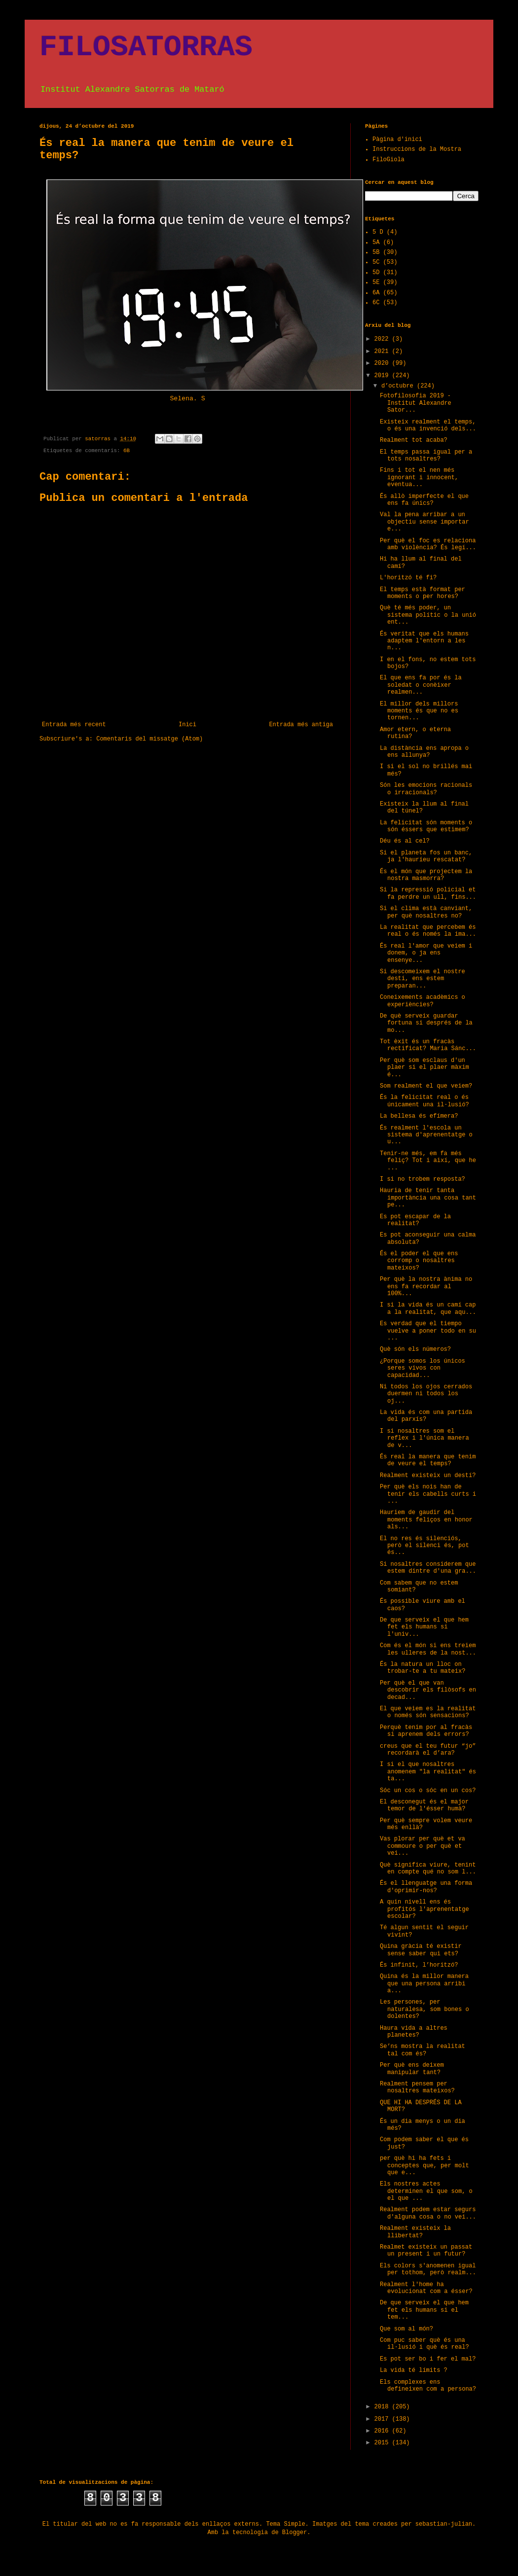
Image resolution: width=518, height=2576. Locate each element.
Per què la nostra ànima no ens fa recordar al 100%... (426, 1286)
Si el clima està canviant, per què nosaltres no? (426, 912)
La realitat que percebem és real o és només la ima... (428, 931)
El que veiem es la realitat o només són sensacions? (428, 1712)
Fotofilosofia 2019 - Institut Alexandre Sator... (415, 403)
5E (375, 282)
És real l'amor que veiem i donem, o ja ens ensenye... (426, 953)
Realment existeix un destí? (428, 1475)
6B (126, 451)
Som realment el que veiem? (426, 1086)
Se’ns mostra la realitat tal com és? (422, 2050)
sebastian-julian (443, 2524)
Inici (187, 724)
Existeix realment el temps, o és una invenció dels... (428, 425)
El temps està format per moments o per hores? (422, 593)
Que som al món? (406, 2329)
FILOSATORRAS (146, 47)
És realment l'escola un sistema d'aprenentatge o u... (426, 1135)
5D (375, 272)
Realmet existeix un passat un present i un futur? (426, 2251)
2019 (383, 375)
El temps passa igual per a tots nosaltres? (426, 455)
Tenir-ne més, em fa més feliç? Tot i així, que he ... (428, 1160)
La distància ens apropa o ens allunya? (424, 752)
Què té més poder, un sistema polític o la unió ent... (428, 615)
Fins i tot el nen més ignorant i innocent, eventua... (419, 477)
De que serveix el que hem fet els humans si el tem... (424, 2310)
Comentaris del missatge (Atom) (149, 739)
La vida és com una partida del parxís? (426, 1416)
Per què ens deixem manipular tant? (412, 2069)
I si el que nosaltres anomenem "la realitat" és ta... (428, 1771)
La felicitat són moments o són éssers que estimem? (426, 826)
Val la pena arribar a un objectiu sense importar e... (424, 521)
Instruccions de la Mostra (416, 149)
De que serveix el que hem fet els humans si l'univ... (424, 1627)
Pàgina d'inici (397, 139)
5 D (377, 232)
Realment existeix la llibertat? (415, 2232)
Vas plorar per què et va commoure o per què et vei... (422, 1846)
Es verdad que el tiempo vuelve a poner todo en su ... (428, 1330)
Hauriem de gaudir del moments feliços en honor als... (426, 1519)
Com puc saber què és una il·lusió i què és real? (424, 2344)
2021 (383, 351)
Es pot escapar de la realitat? (415, 1220)
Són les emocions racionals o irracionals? (426, 789)
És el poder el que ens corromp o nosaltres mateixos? (419, 1260)
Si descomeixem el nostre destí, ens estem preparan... (422, 978)
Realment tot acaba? (413, 440)
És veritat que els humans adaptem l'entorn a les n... (424, 641)
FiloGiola (388, 159)
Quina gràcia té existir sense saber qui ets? (421, 1950)
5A (375, 242)
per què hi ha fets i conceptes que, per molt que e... (424, 2165)
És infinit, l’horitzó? (419, 1965)
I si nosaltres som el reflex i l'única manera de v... (424, 1438)
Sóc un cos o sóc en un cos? (428, 1790)
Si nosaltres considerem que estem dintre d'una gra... (428, 1568)
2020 (383, 363)
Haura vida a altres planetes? (413, 2032)
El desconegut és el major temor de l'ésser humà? (424, 1805)
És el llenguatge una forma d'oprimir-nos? (426, 1887)
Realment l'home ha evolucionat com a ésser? (426, 2288)
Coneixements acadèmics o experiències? (422, 1001)
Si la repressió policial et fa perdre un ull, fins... (428, 893)
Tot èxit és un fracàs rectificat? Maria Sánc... (428, 1045)
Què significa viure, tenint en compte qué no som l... (428, 1868)
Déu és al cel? (405, 841)
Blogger (294, 2532)
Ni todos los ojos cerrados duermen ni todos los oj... (426, 1394)
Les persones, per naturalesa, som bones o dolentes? (424, 2009)
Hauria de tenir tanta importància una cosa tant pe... (428, 1197)
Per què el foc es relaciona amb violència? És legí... (428, 544)
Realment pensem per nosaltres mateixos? (417, 2087)
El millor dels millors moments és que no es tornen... (419, 711)
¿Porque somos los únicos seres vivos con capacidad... (422, 1368)
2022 (383, 339)
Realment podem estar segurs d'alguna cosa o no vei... (428, 2213)
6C (375, 302)
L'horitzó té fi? (408, 577)
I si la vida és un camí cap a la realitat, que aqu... (428, 1308)
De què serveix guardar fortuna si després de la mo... (426, 1023)
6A (375, 292)
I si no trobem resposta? (422, 1179)
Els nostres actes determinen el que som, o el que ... (426, 2191)
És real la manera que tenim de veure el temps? (428, 1460)
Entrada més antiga (301, 724)
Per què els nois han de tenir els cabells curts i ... (428, 1494)
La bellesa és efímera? (419, 1116)
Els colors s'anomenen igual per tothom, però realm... (428, 2269)
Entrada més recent (74, 724)
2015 (383, 2442)
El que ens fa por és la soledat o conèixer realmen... (421, 685)
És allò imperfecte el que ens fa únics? (424, 500)
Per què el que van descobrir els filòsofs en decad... (428, 1690)
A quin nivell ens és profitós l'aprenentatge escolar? (424, 1909)
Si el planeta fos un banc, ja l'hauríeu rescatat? (426, 856)
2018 (383, 2406)
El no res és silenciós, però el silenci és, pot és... (424, 1545)
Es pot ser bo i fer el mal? (428, 2359)
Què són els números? (415, 1349)
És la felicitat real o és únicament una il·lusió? (424, 1101)
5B (375, 252)
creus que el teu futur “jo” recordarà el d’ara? (428, 1750)
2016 (383, 2431)
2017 (383, 2419)
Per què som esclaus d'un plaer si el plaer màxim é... (424, 1067)
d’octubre (399, 386)
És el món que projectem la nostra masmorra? (426, 875)
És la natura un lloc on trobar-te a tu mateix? (422, 1668)
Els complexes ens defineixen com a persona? (428, 2386)
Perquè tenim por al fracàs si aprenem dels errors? (426, 1731)
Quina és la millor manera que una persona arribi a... (424, 1983)
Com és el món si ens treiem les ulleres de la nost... (428, 1649)
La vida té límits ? (413, 2370)
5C (375, 262)
